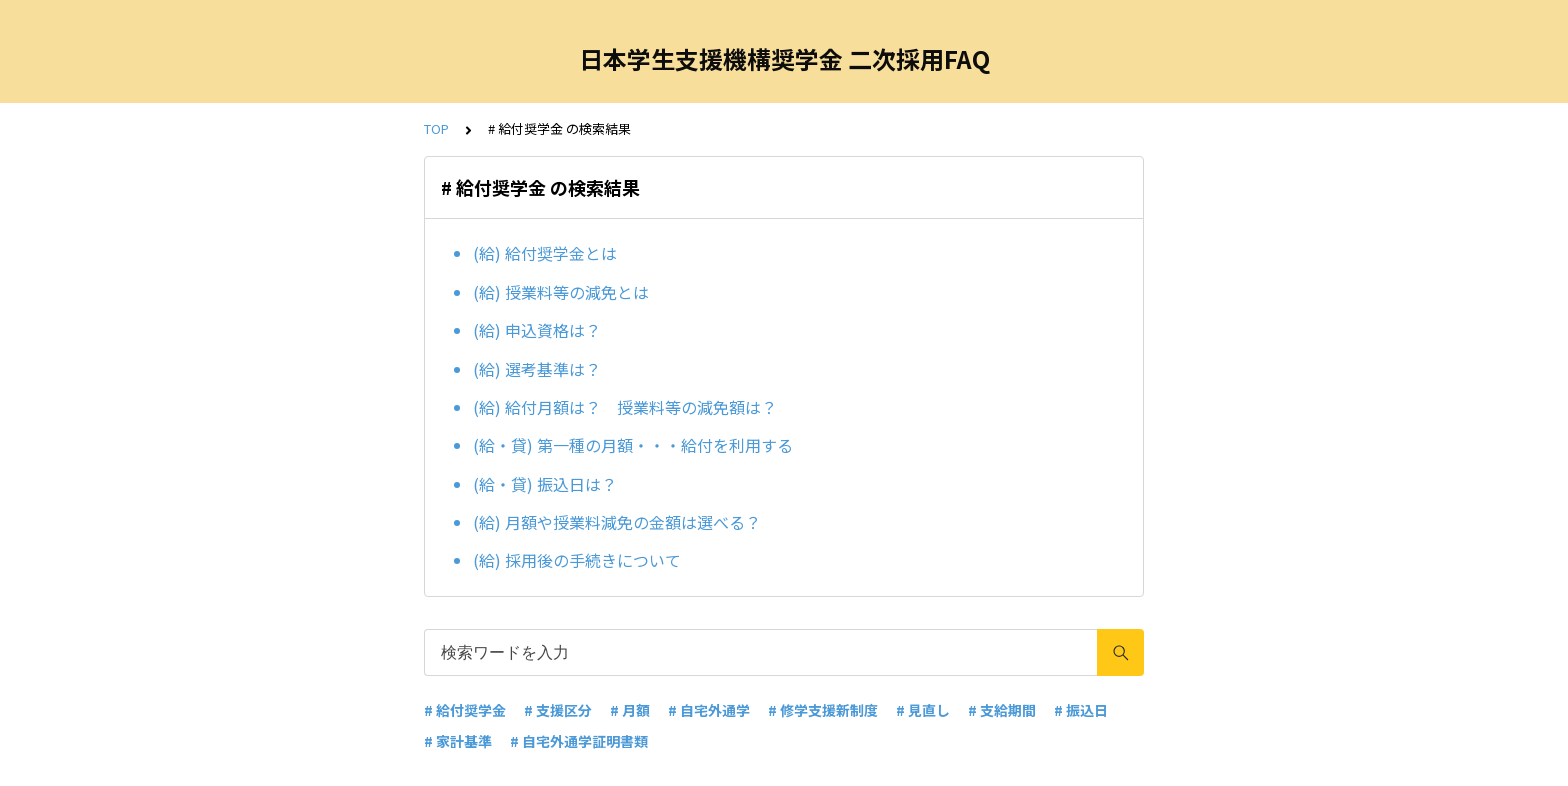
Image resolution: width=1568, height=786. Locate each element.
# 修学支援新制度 (823, 710)
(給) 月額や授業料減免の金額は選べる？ (617, 522)
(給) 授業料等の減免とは (561, 292)
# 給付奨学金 (465, 710)
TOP (436, 128)
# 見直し (923, 710)
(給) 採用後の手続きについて (577, 560)
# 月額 (630, 710)
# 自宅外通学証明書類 (579, 741)
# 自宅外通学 (709, 710)
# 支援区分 (558, 710)
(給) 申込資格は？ (537, 330)
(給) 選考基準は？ (537, 369)
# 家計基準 (458, 741)
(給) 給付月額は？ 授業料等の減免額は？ (625, 407)
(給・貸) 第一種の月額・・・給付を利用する (633, 445)
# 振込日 (1081, 710)
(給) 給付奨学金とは (545, 253)
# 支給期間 (1002, 710)
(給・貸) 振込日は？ (545, 484)
